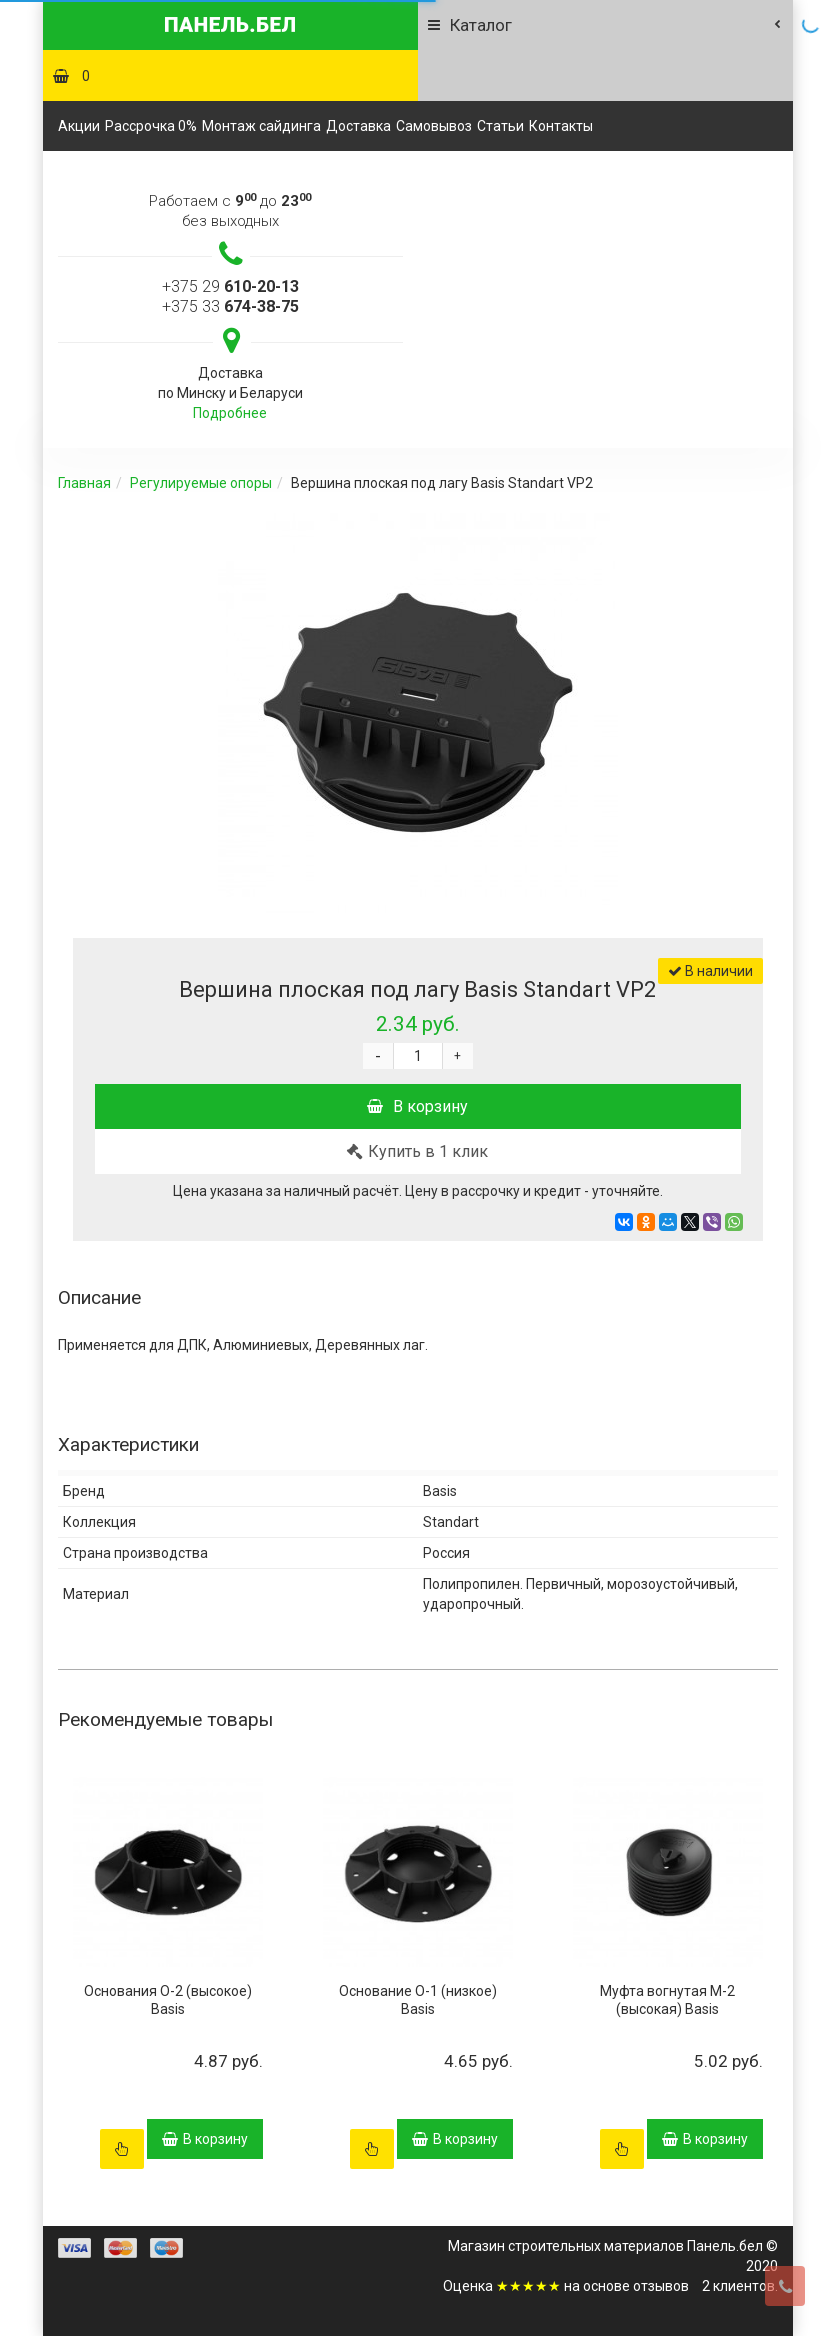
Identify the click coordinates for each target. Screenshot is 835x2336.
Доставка (358, 126)
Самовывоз (434, 126)
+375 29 (230, 286)
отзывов (661, 2286)
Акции (79, 126)
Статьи (500, 126)
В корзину (417, 1106)
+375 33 (230, 306)
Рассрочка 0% (151, 126)
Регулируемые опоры (201, 483)
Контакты (561, 126)
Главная (84, 483)
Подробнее (230, 413)
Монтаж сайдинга (261, 126)
